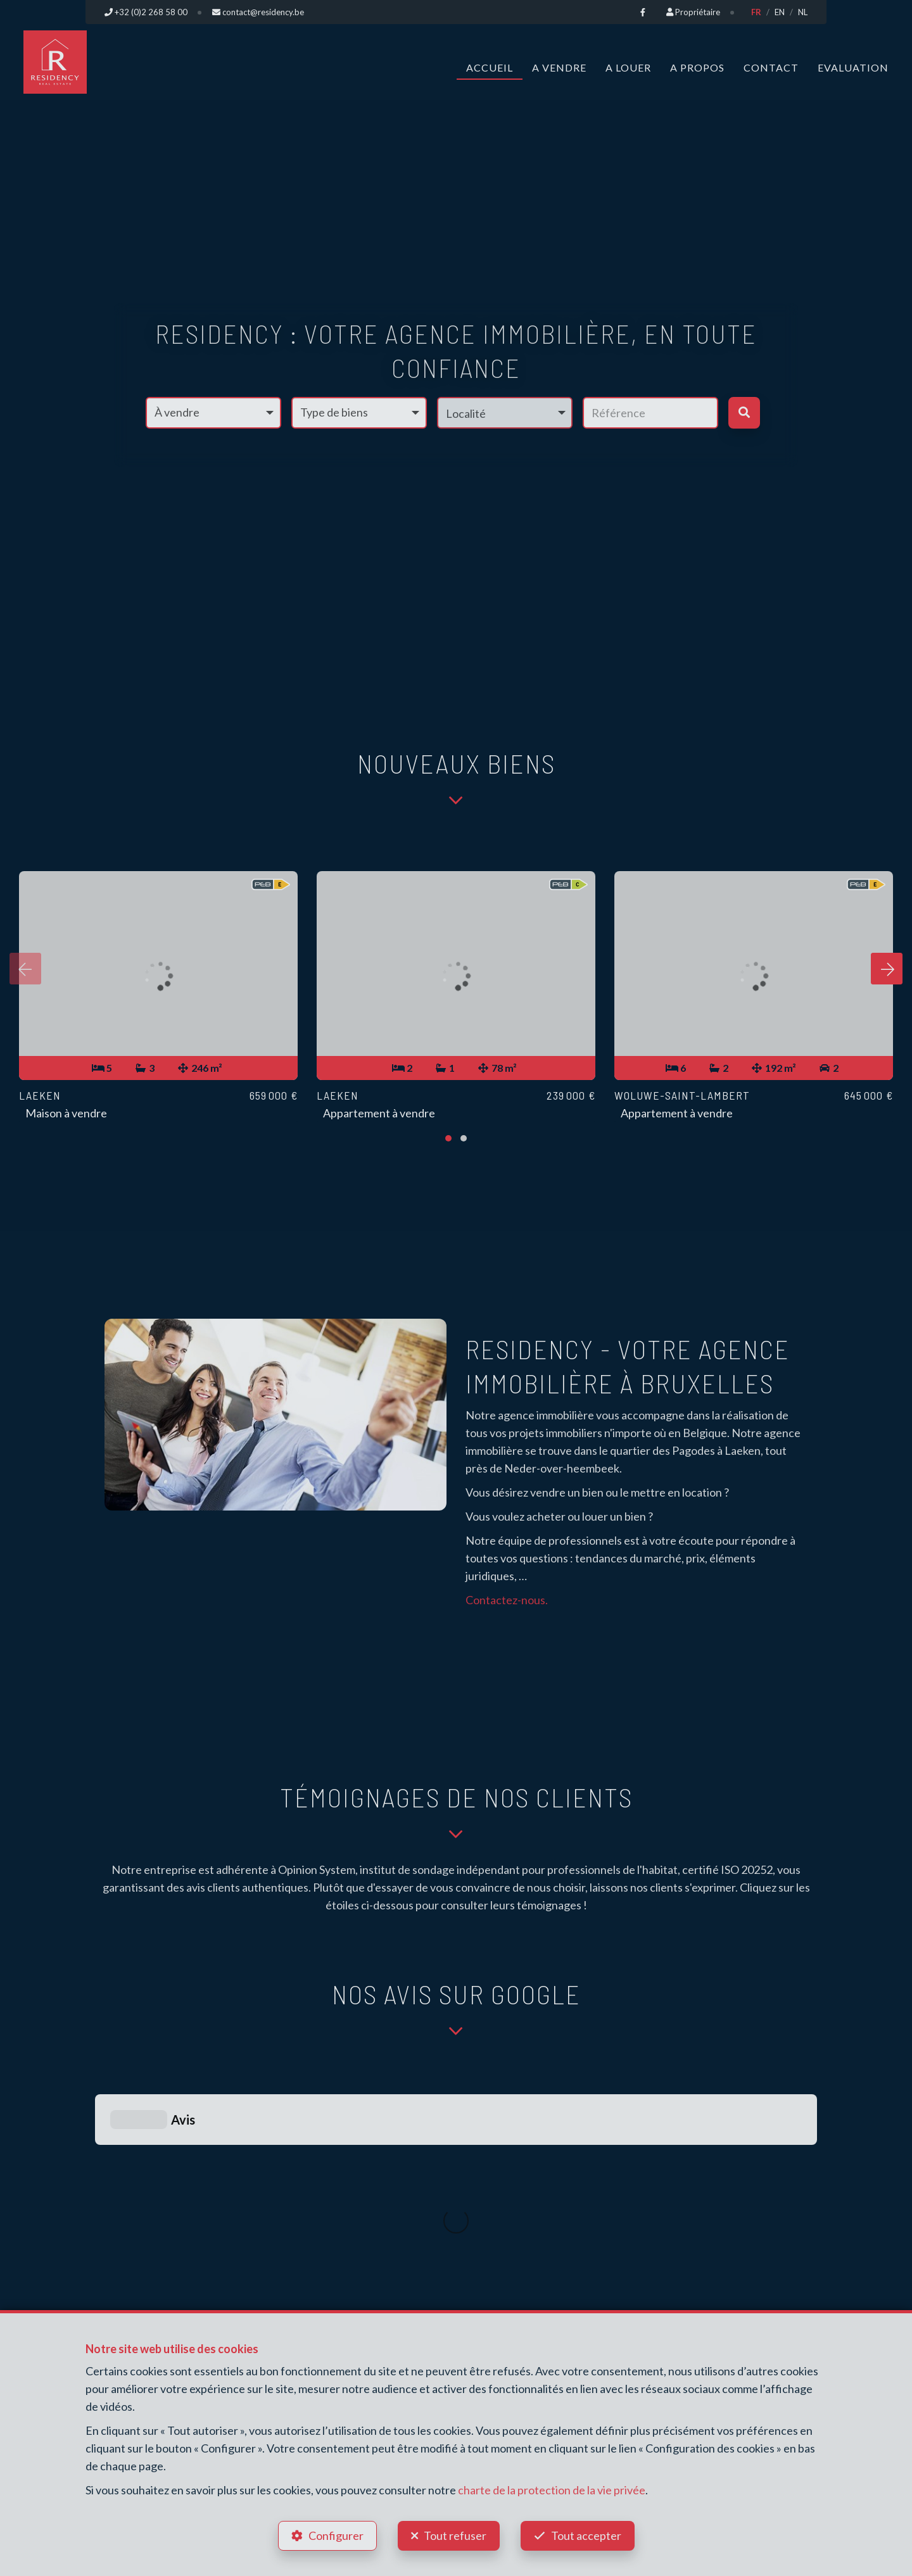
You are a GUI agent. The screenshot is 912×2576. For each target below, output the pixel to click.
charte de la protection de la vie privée (551, 2490)
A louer (628, 67)
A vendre (559, 67)
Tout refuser (455, 2535)
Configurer (336, 2535)
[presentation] (25, 968)
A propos (697, 67)
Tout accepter (586, 2535)
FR (756, 12)
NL (803, 12)
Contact (771, 67)
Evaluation (853, 67)
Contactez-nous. (507, 1600)
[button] (505, 413)
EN (780, 12)
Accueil (489, 67)
